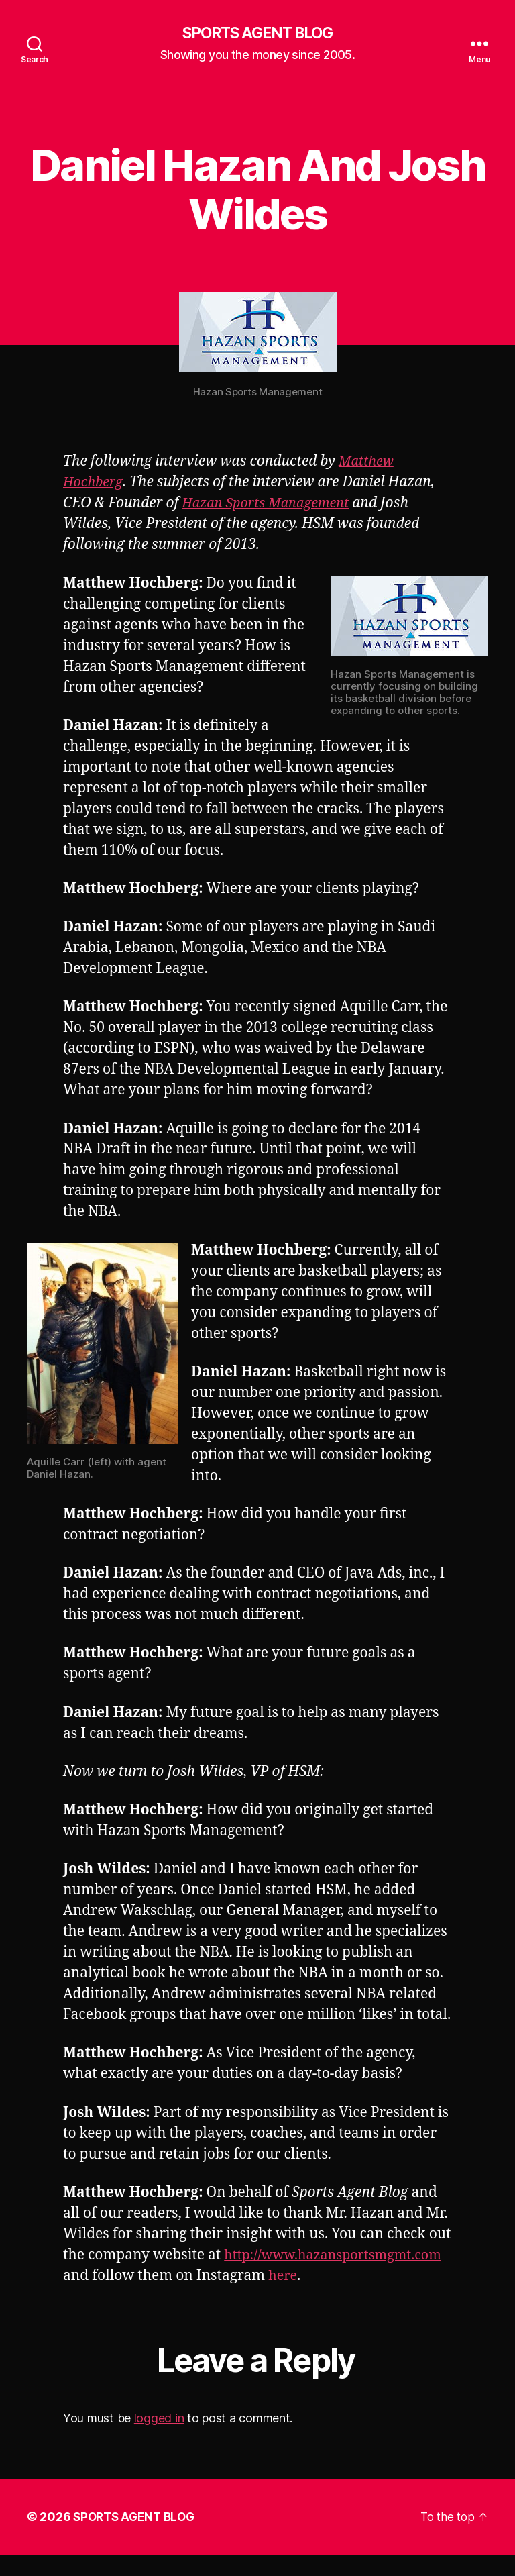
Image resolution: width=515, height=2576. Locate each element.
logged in (159, 2439)
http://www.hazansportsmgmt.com (179, 2276)
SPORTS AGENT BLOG (257, 33)
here (150, 2297)
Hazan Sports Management (270, 504)
